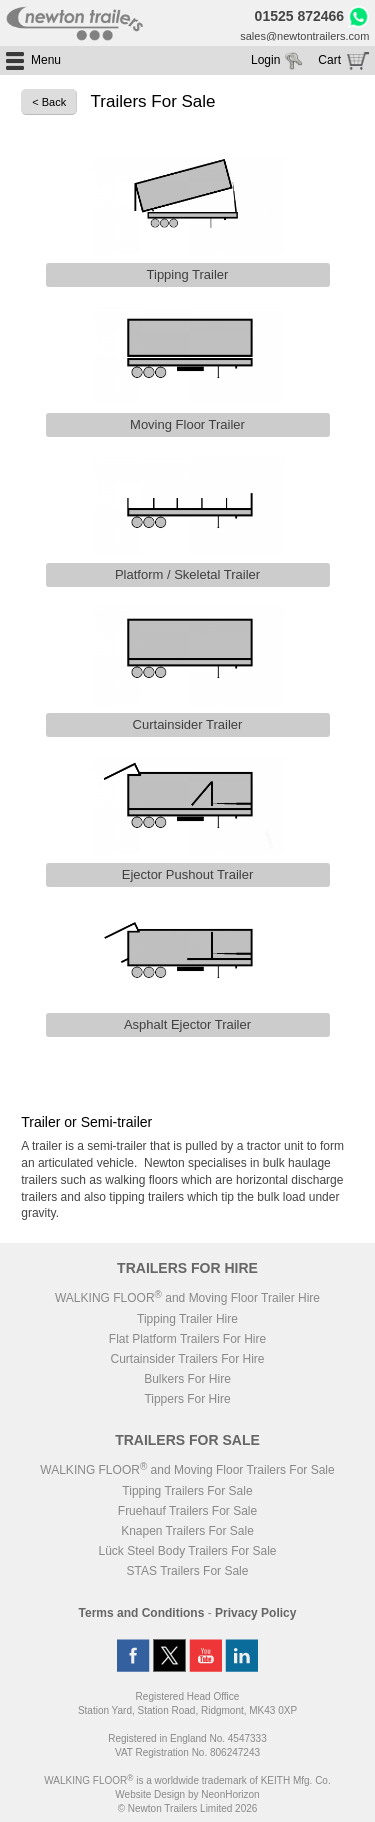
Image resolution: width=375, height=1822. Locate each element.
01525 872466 (300, 16)
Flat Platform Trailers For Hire (187, 1339)
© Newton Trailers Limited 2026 (188, 1808)
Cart (329, 60)
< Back (49, 102)
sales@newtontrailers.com (304, 36)
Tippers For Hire (187, 1399)
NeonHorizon (230, 1794)
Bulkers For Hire (187, 1379)
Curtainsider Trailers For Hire (187, 1359)
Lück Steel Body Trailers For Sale (187, 1551)
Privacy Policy (255, 1613)
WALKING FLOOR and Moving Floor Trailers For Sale (187, 1470)
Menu (46, 60)
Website (150, 1794)
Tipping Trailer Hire (187, 1319)
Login (265, 60)
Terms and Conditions (142, 1613)
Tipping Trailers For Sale (187, 1491)
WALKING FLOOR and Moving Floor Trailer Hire (187, 1298)
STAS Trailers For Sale (188, 1571)
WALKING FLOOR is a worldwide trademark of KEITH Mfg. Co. (187, 1780)
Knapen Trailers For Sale (187, 1531)
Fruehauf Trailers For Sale (187, 1511)
